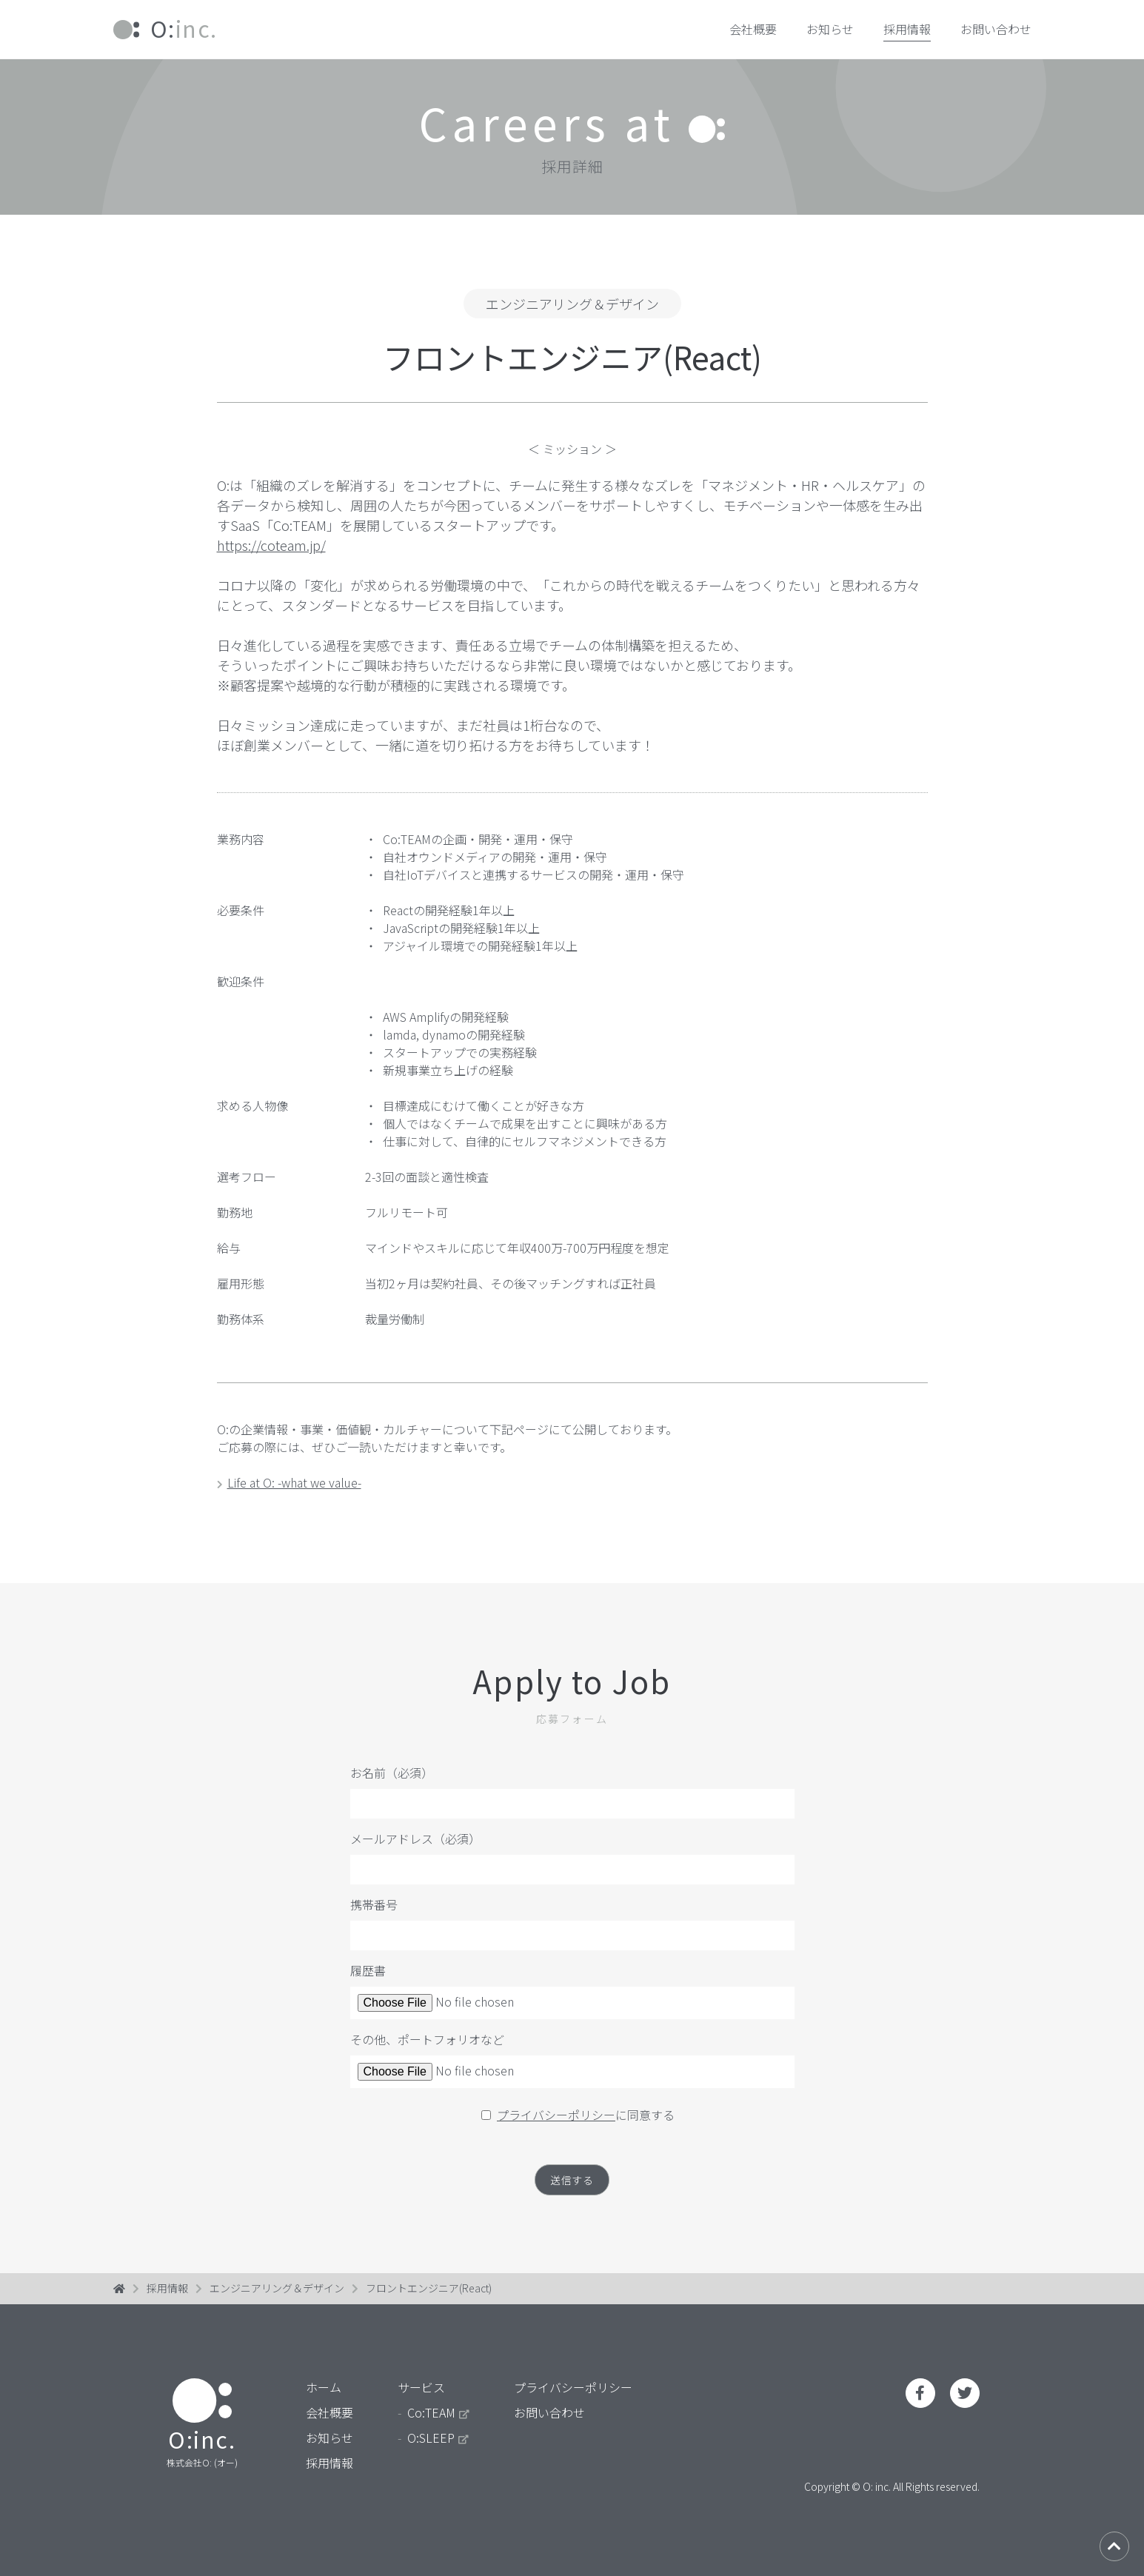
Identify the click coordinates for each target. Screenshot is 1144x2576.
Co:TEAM (438, 2420)
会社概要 (753, 29)
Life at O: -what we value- (289, 1482)
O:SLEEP (438, 2445)
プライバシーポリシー (556, 2115)
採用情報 (907, 29)
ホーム (323, 2394)
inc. (165, 28)
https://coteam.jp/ (271, 545)
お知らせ (830, 29)
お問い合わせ (995, 29)
